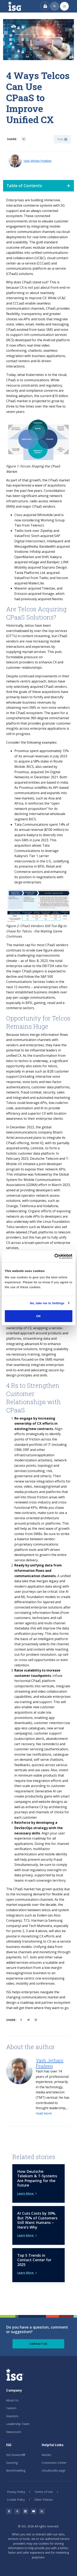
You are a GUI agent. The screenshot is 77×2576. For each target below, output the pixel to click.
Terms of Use (43, 2492)
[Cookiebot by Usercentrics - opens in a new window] (54, 1256)
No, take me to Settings (47, 1303)
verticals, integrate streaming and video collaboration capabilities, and (42, 1691)
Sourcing (12, 2463)
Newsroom (13, 2432)
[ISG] (19, 6)
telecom (12, 662)
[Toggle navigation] (64, 6)
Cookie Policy (16, 2500)
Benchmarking (15, 2470)
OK (38, 1316)
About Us (12, 2400)
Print (62, 139)
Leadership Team (17, 2424)
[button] (44, 2113)
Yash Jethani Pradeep (37, 161)
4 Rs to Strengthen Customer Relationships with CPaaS (33, 1397)
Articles (46, 2455)
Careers (11, 2408)
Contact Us (38, 2344)
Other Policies (43, 2500)
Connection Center (54, 2463)
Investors (12, 2416)
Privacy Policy (16, 2492)
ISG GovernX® (15, 2455)
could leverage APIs (32, 1102)
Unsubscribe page (53, 2470)
